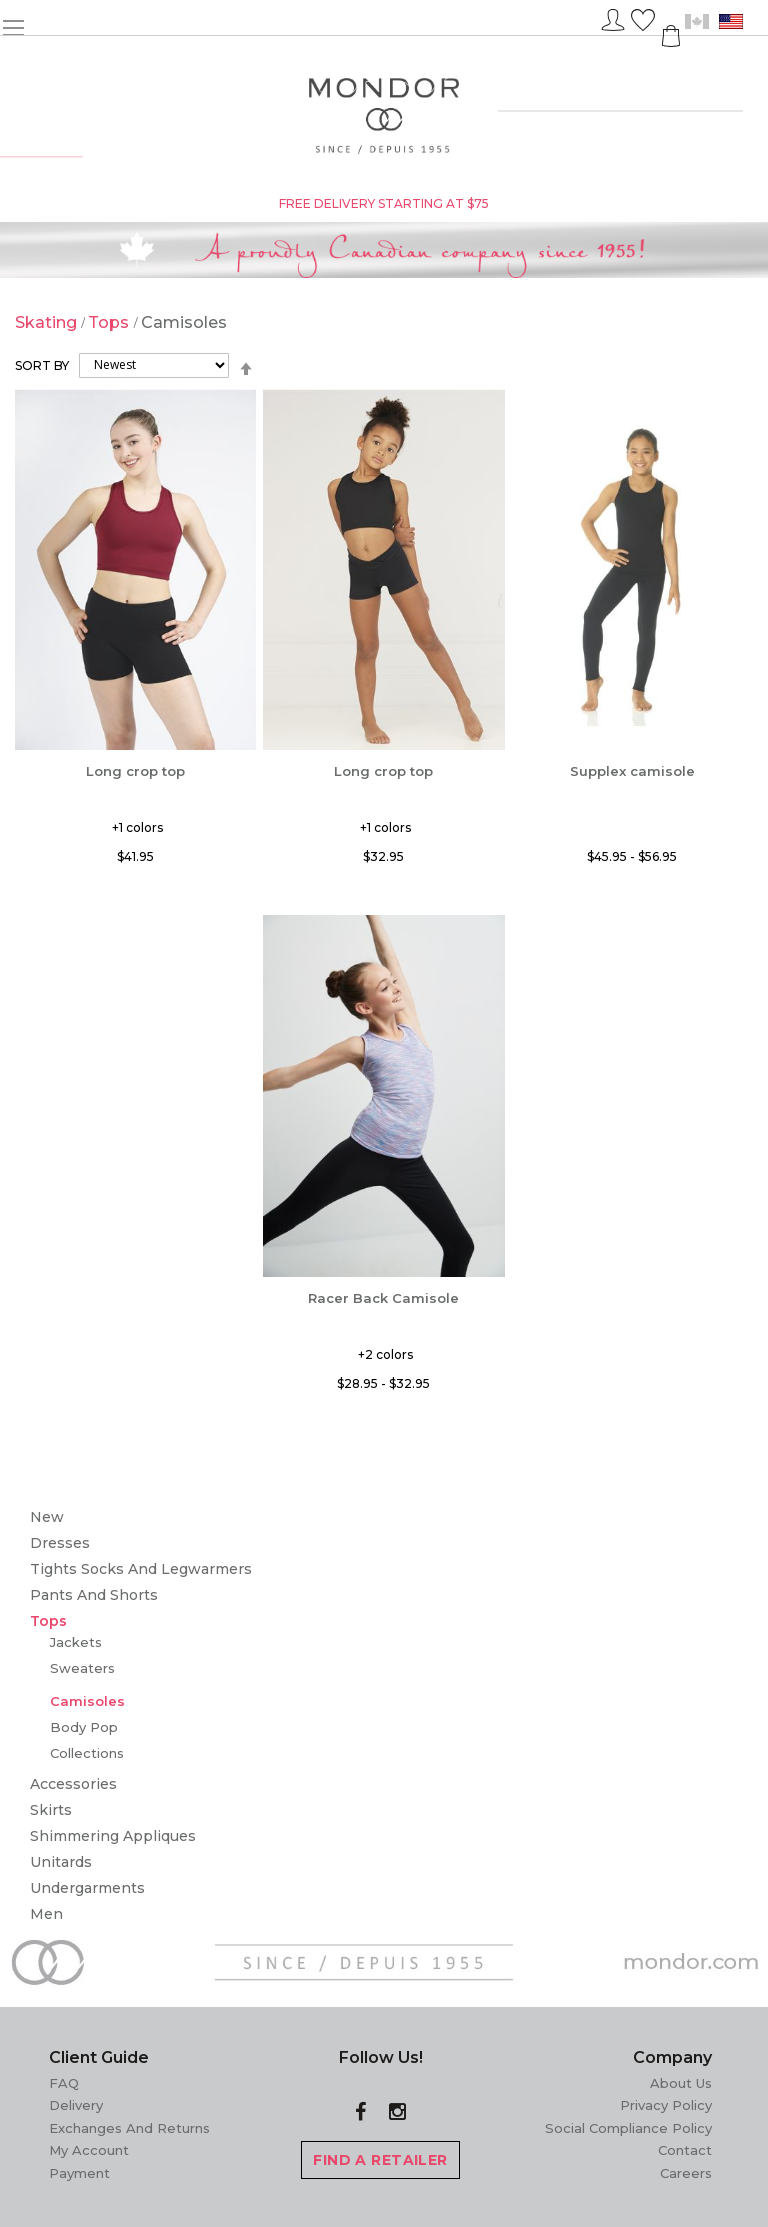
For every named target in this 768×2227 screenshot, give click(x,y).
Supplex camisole (632, 771)
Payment (79, 2173)
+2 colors (385, 1354)
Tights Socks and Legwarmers (141, 1569)
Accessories (73, 1784)
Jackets (76, 1642)
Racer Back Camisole (383, 1298)
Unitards (61, 1862)
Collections (87, 1753)
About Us (681, 2083)
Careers (686, 2173)
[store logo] (384, 117)
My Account (89, 2150)
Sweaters (82, 1668)
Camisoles (87, 1701)
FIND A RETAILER (380, 2160)
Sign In (613, 17)
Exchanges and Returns (129, 2128)
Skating (48, 322)
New (47, 1517)
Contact (685, 2150)
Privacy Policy (666, 2105)
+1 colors (137, 827)
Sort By (42, 364)
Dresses (60, 1543)
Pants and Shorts (94, 1595)
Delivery (76, 2105)
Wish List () (643, 17)
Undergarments (87, 1888)
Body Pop (84, 1727)
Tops (110, 322)
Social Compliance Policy (628, 2128)
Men (46, 1914)
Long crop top (135, 771)
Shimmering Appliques (113, 1836)
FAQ (64, 2083)
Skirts (51, 1810)
